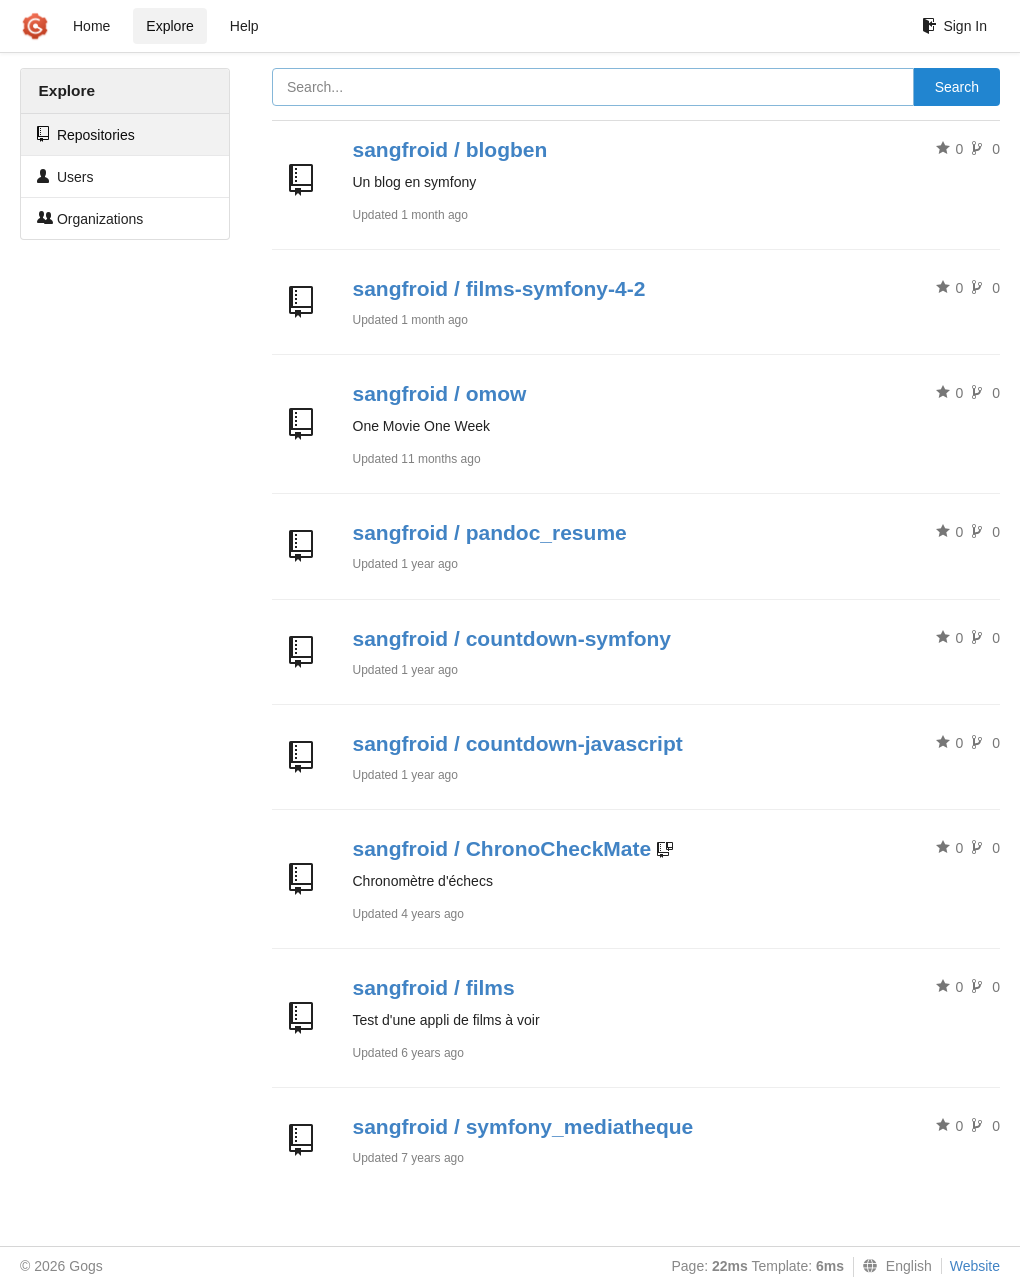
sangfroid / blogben (450, 149)
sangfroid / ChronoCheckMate (502, 848)
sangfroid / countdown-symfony (512, 638)
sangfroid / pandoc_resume (490, 532)
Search (957, 87)
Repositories (86, 134)
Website (975, 1266)
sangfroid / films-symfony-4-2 (499, 288)
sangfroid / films (434, 987)
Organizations (90, 218)
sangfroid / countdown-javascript (518, 743)
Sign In (954, 26)
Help (244, 26)
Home (91, 26)
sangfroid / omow (440, 393)
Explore (169, 26)
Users (65, 176)
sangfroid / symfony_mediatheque (523, 1126)
